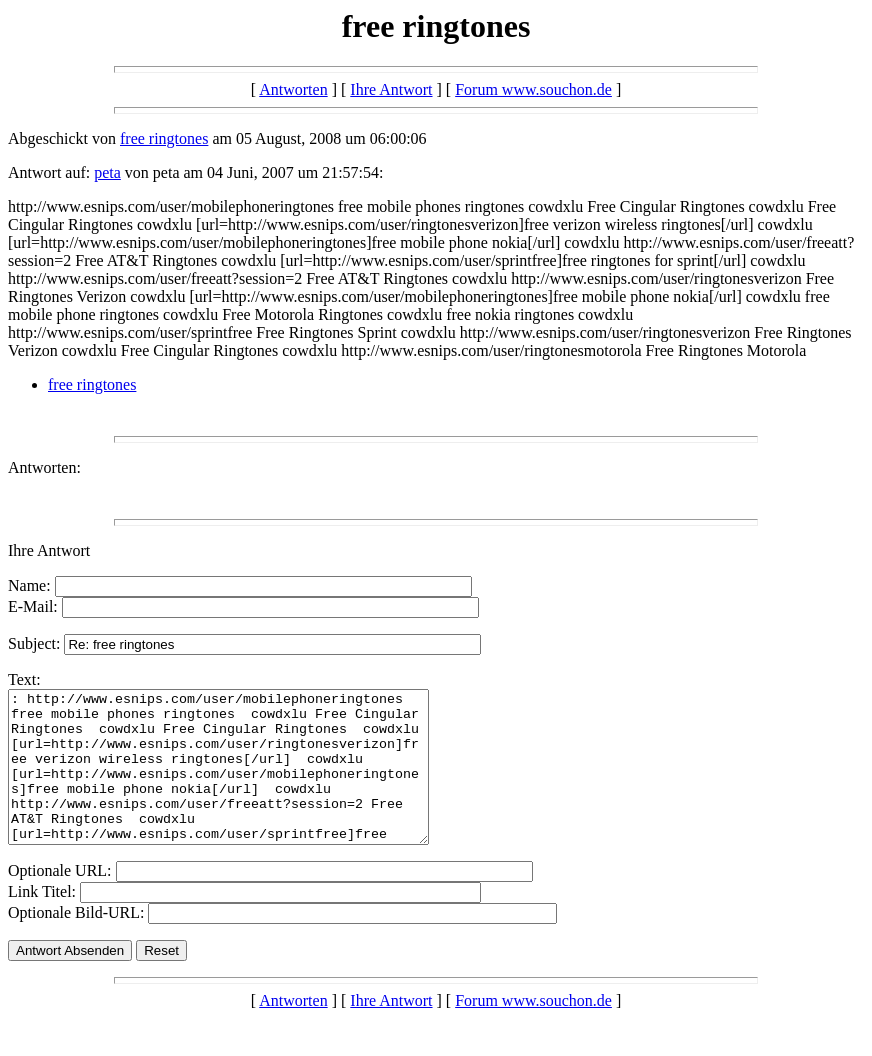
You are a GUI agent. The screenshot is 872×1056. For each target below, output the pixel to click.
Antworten (293, 89)
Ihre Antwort (391, 89)
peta (107, 172)
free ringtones (164, 138)
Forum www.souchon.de (533, 89)
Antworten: (44, 467)
